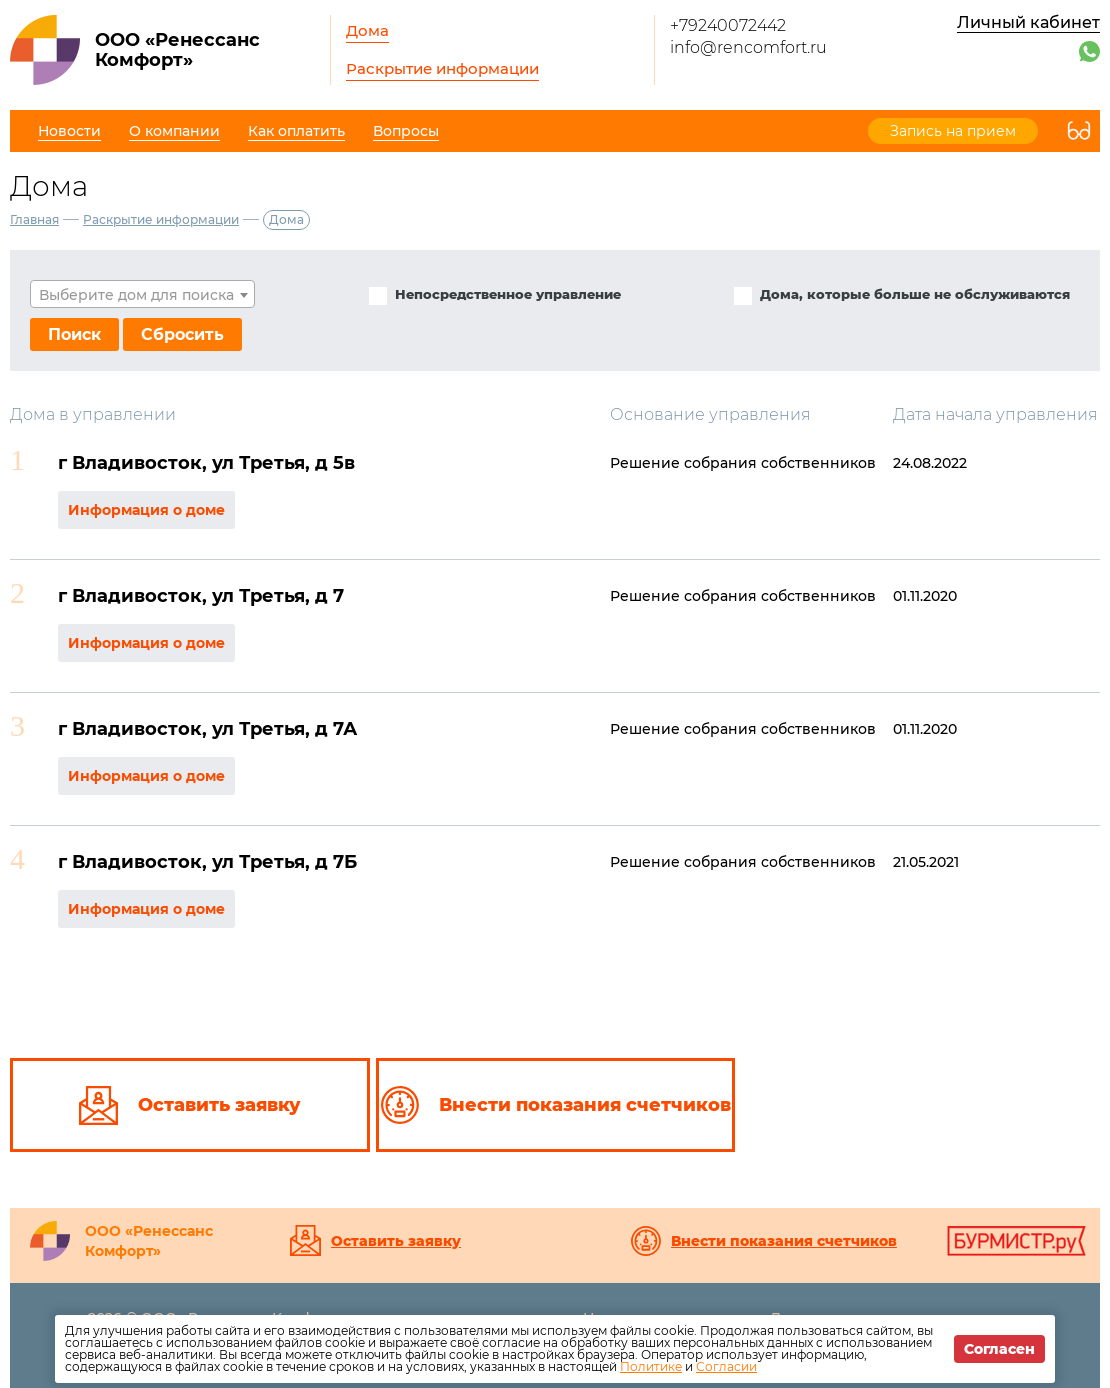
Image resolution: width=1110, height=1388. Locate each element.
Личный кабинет (1028, 22)
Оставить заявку (396, 1241)
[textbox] (142, 295)
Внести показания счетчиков (784, 1241)
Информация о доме (146, 510)
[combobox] (142, 294)
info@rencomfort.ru (748, 47)
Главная (34, 219)
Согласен (999, 1349)
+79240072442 (728, 25)
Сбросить (182, 334)
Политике (651, 1366)
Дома (367, 30)
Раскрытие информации (442, 68)
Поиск (74, 334)
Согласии (726, 1366)
